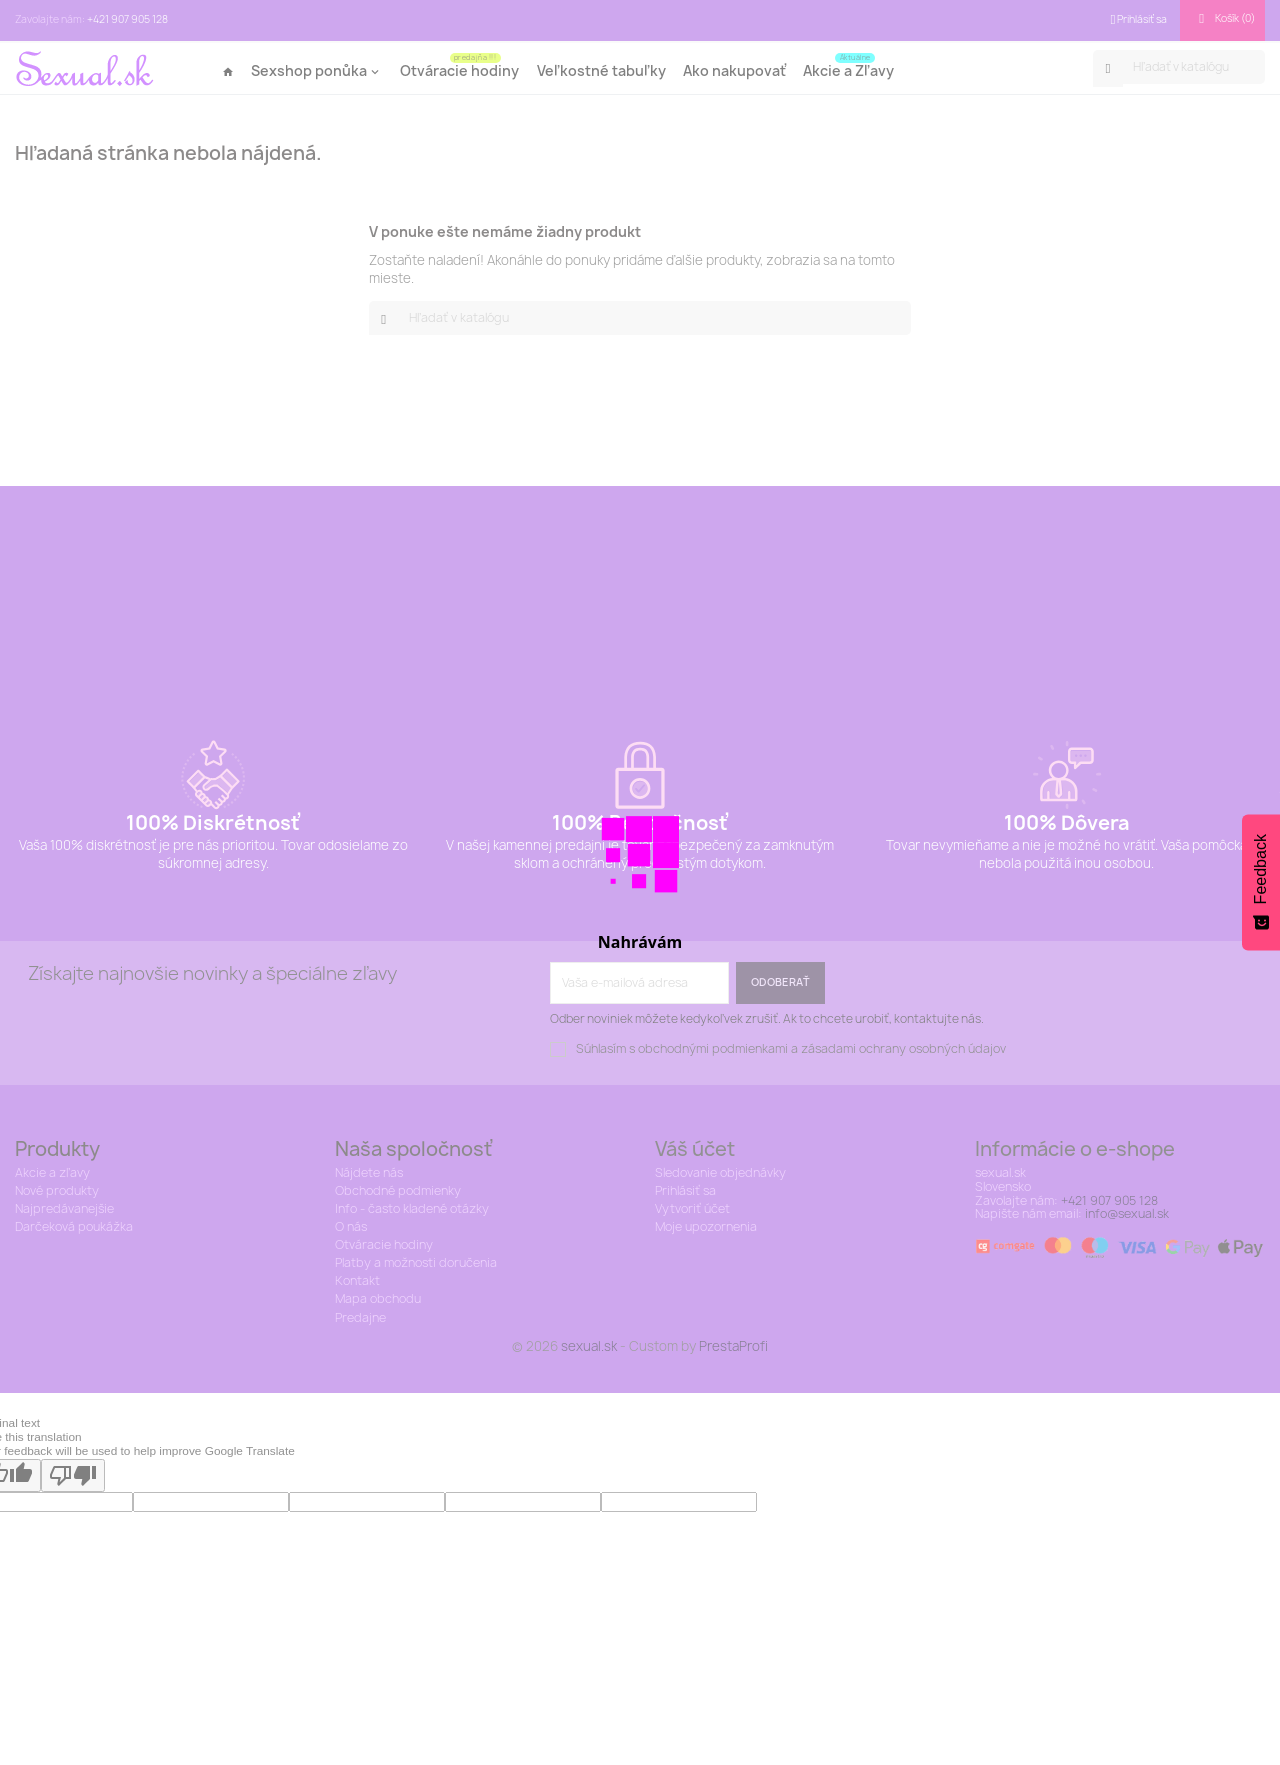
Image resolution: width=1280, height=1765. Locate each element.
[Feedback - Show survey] (1261, 882)
